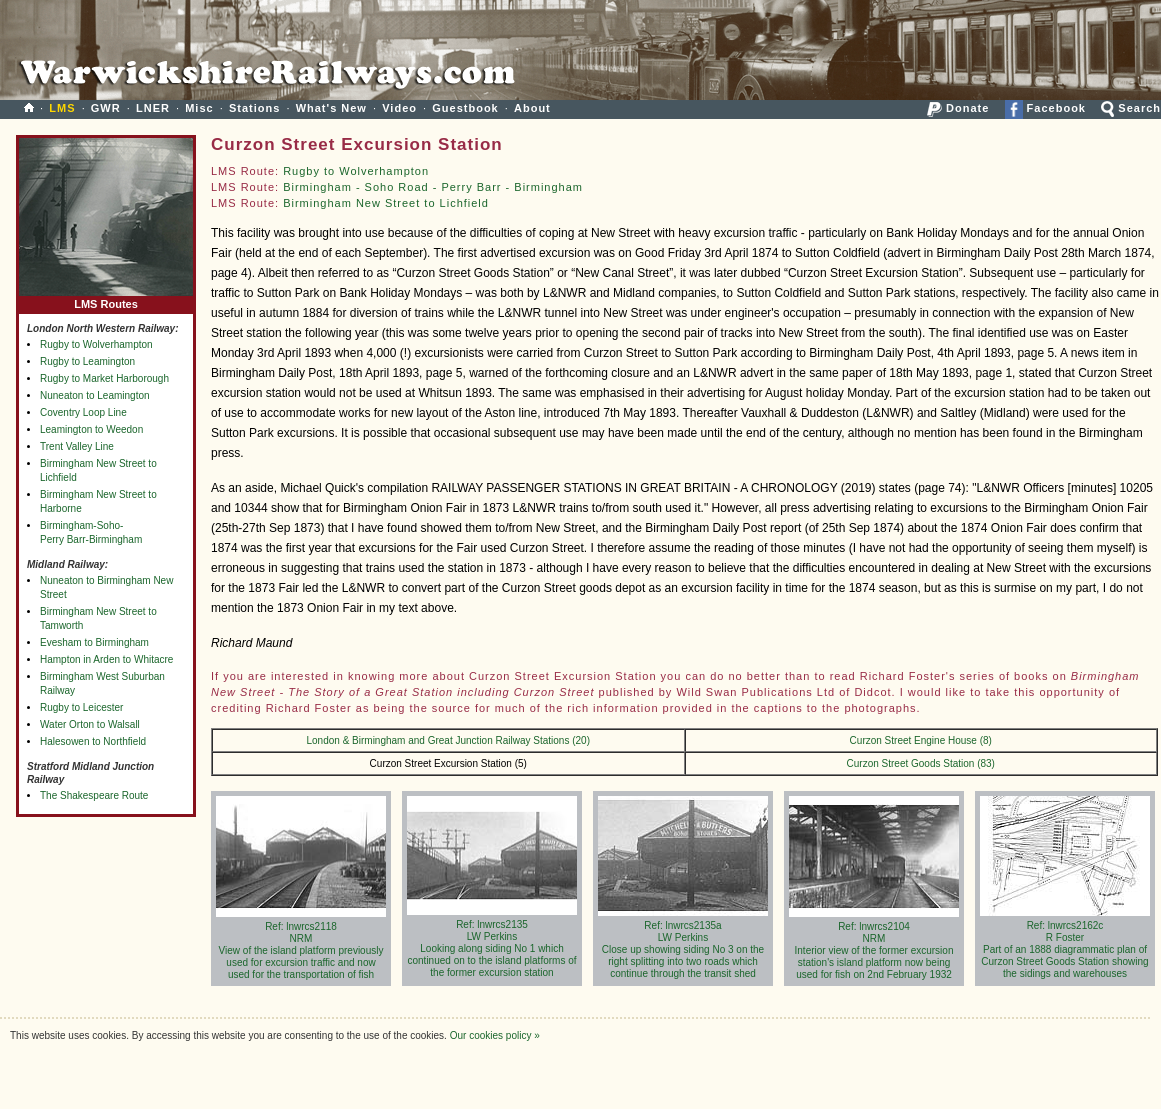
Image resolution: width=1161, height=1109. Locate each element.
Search (1131, 108)
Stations (254, 108)
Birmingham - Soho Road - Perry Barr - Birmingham (433, 187)
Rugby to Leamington (87, 361)
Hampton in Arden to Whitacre (106, 659)
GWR (106, 108)
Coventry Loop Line (83, 412)
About (532, 108)
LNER (153, 108)
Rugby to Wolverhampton (96, 344)
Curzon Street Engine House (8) (921, 740)
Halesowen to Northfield (93, 741)
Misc (199, 108)
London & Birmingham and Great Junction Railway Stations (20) (448, 740)
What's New (331, 108)
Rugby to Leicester (81, 707)
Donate (958, 108)
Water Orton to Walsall (90, 724)
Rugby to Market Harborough (104, 378)
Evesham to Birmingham (94, 642)
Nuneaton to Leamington (95, 395)
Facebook (1045, 108)
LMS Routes (106, 299)
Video (399, 108)
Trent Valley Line (77, 446)
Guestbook (465, 108)
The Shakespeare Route (94, 795)
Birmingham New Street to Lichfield (386, 203)
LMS (62, 108)
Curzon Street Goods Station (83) (921, 763)
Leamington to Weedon (91, 429)
